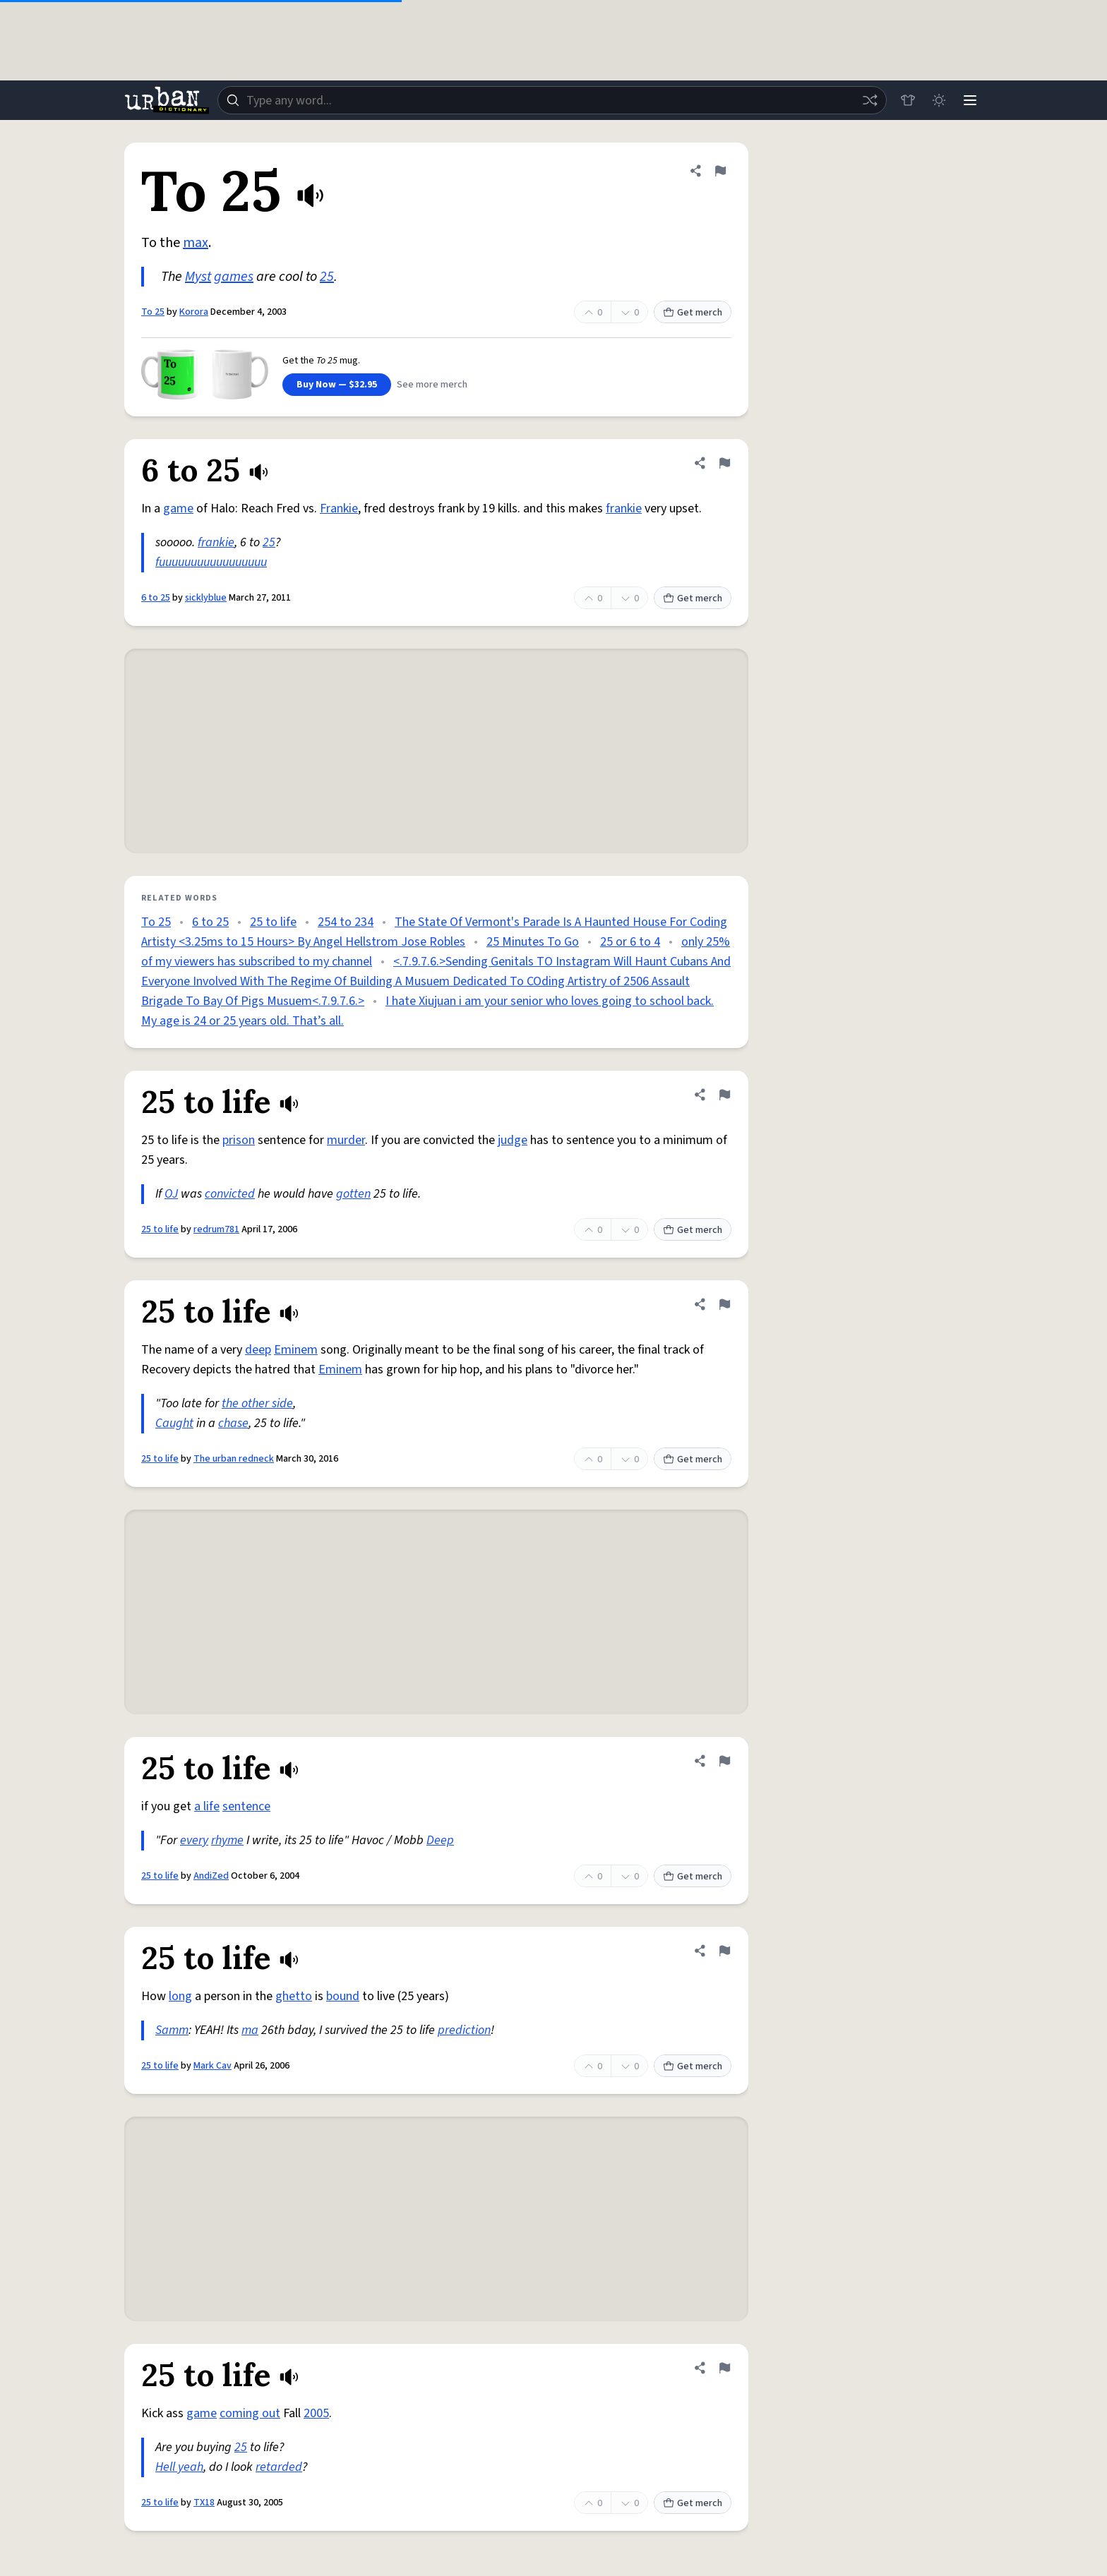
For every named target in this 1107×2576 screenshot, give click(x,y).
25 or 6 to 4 (630, 942)
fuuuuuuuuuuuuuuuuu (211, 562)
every (194, 1840)
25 (327, 277)
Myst (198, 277)
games (233, 277)
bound (342, 1996)
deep (258, 1350)
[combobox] (552, 100)
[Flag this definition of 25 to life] (724, 1094)
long (180, 1996)
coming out (250, 2413)
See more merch (432, 385)
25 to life (273, 922)
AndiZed (211, 1876)
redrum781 (216, 1229)
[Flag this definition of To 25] (720, 171)
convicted (230, 1194)
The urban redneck (233, 1459)
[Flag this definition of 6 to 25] (724, 463)
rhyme (227, 1840)
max (195, 243)
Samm (172, 2030)
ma (249, 2030)
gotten (353, 1194)
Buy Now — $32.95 (337, 385)
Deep (440, 1840)
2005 (316, 2413)
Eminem (296, 1350)
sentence (246, 1806)
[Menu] (970, 100)
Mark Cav (212, 2066)
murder (346, 1140)
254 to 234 (345, 922)
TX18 (204, 2503)
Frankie (339, 508)
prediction (464, 2030)
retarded (279, 2467)
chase (233, 1423)
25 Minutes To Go (532, 942)
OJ (171, 1194)
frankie (624, 508)
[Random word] (869, 100)
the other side (257, 1403)
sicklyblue (206, 598)
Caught (174, 1423)
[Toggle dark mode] (939, 100)
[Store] (908, 100)
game (178, 508)
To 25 (152, 312)
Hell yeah (179, 2467)
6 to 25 (155, 598)
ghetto (293, 1996)
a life (207, 1806)
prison (238, 1140)
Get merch (692, 313)
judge (512, 1140)
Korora (193, 312)
